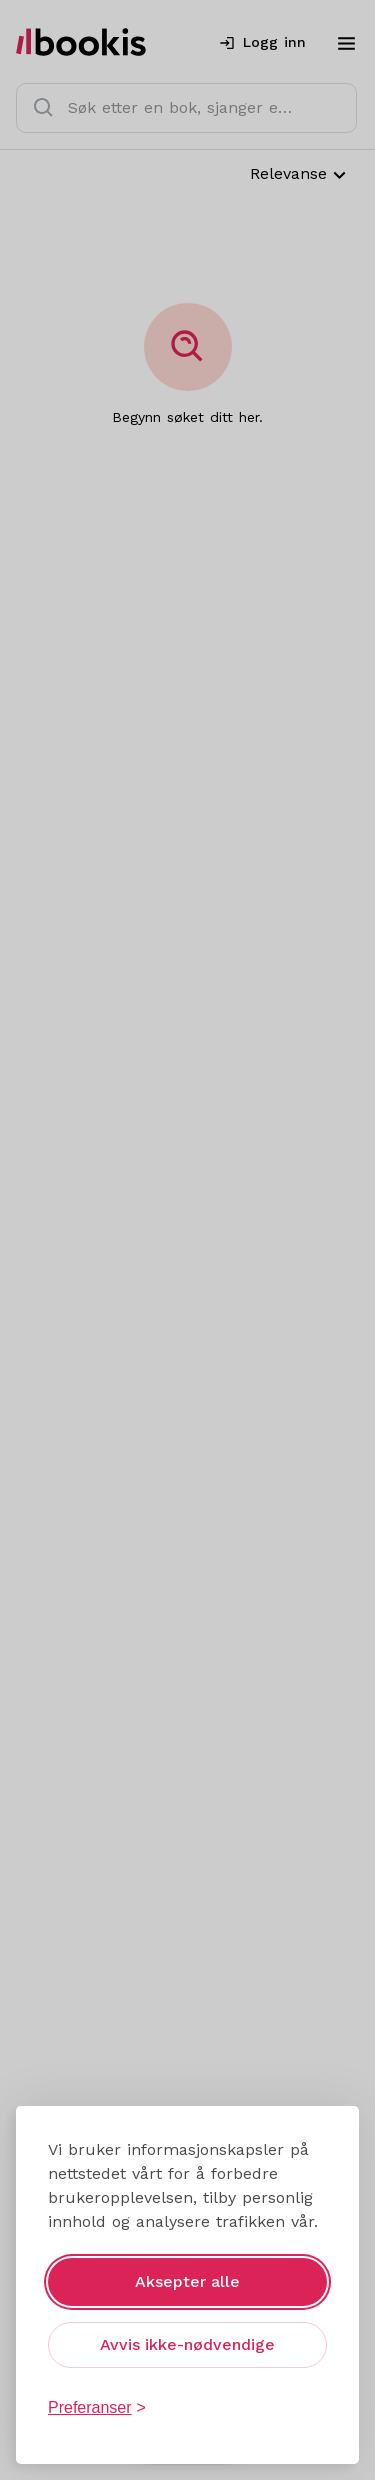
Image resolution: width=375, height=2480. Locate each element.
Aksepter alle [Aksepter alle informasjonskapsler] (187, 2281)
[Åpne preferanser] (97, 2408)
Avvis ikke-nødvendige (187, 2344)
